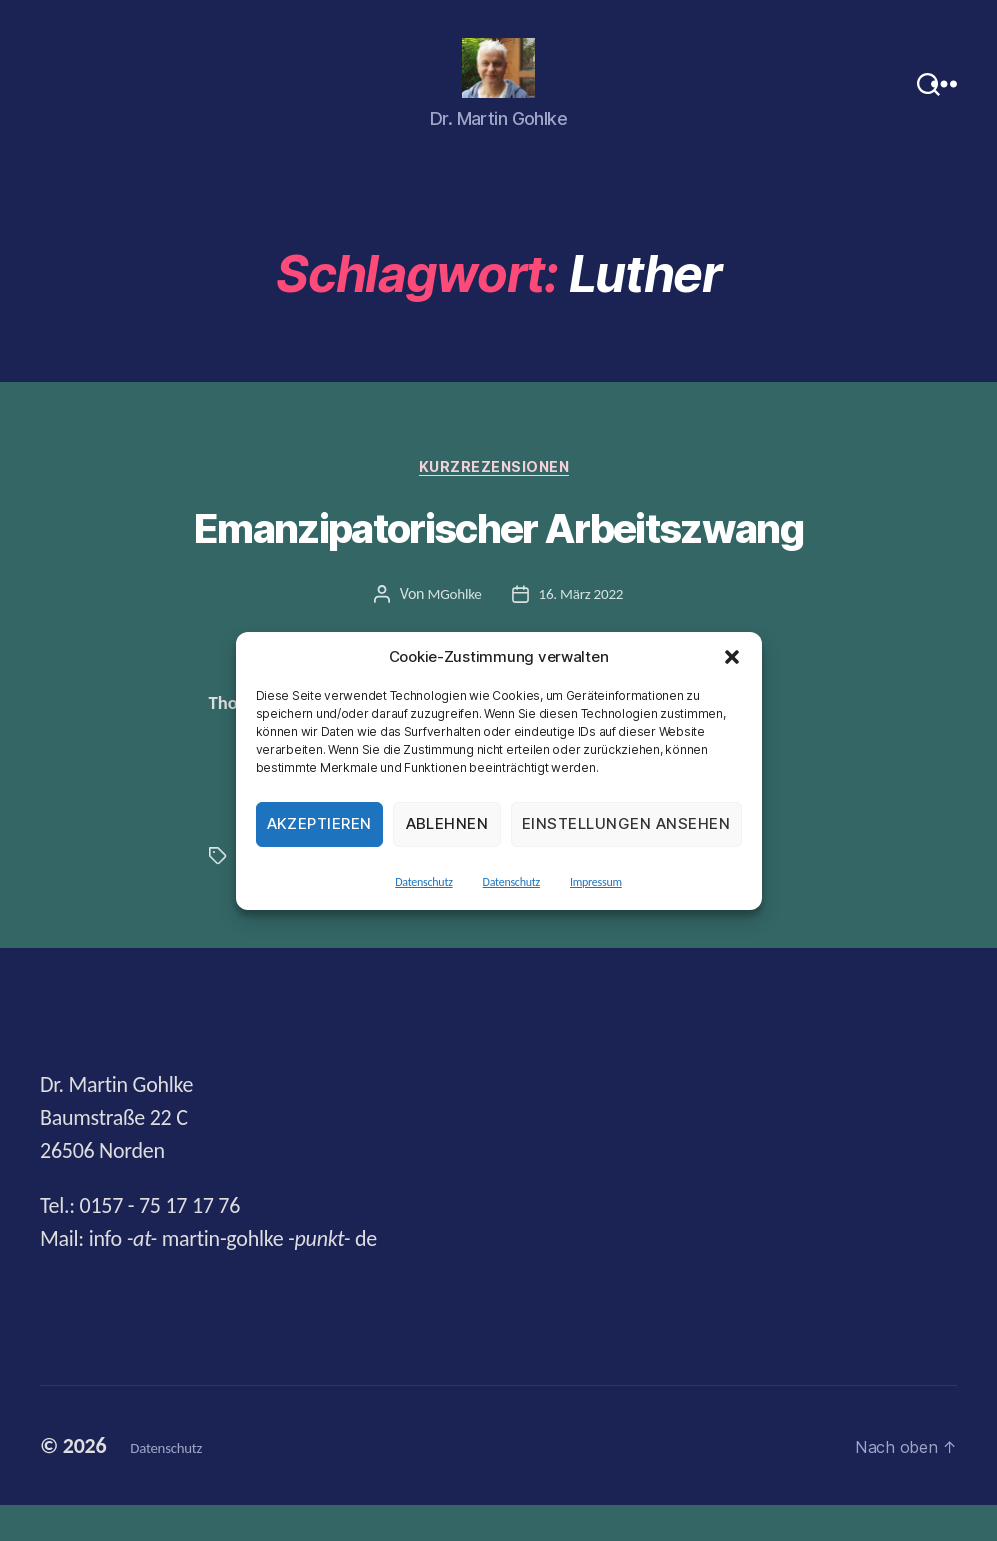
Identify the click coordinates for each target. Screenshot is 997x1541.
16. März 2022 (583, 628)
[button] (732, 657)
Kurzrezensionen (498, 501)
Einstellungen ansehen (626, 823)
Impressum (596, 882)
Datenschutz (423, 882)
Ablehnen (447, 823)
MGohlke (452, 628)
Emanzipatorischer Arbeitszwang (498, 564)
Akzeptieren (320, 823)
